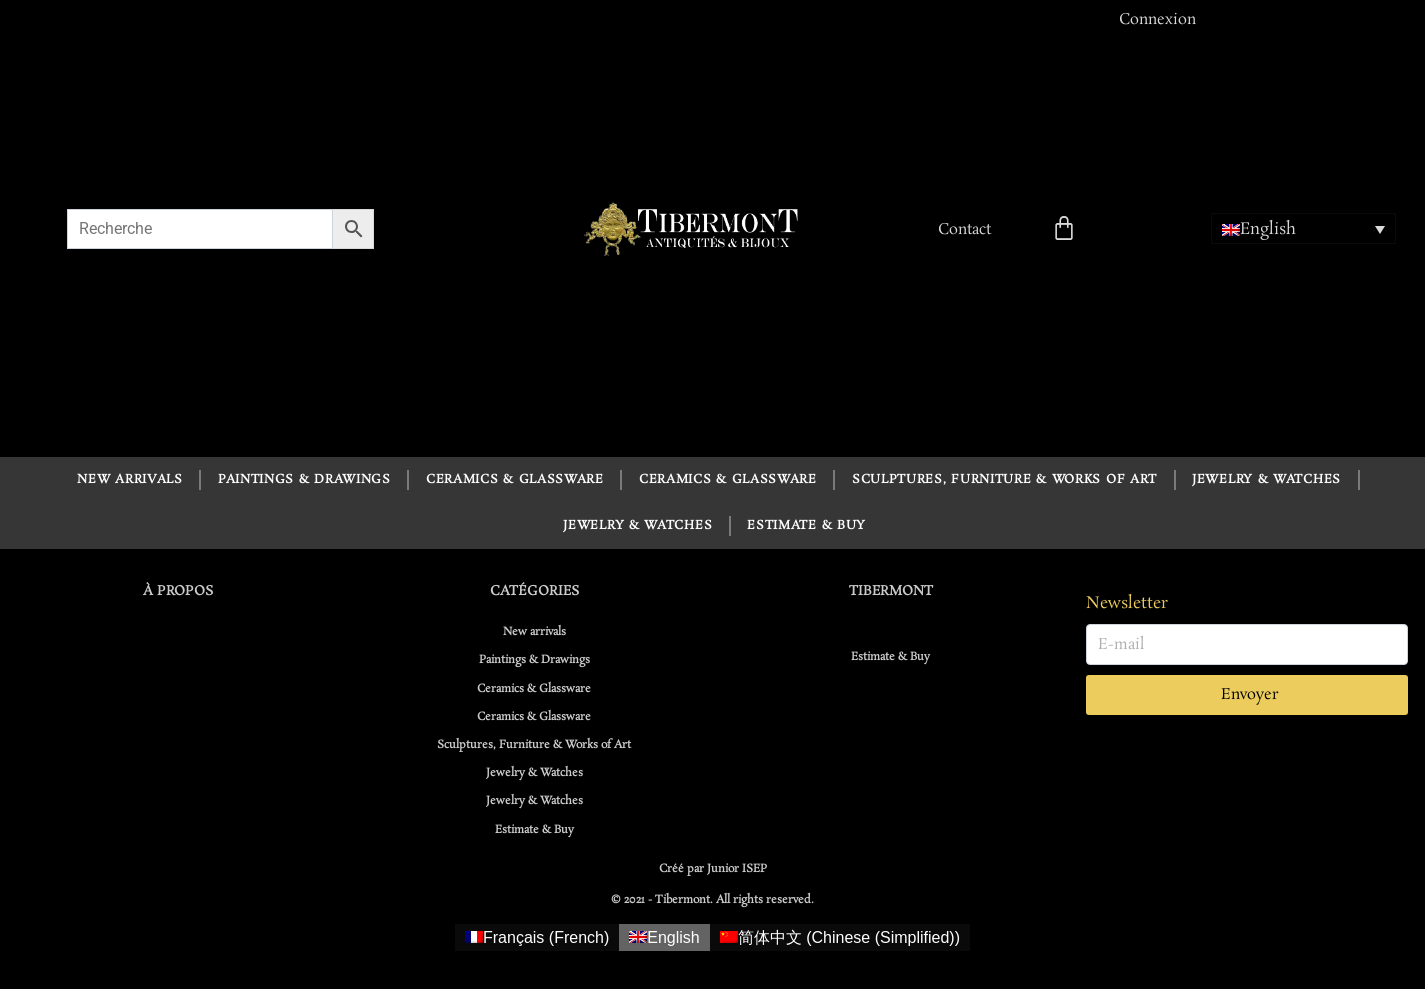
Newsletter (1127, 603)
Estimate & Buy (806, 525)
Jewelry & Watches (1266, 479)
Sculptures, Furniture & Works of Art (1004, 479)
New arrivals (129, 479)
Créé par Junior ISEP (713, 869)
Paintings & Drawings (304, 479)
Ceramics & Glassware (515, 479)
